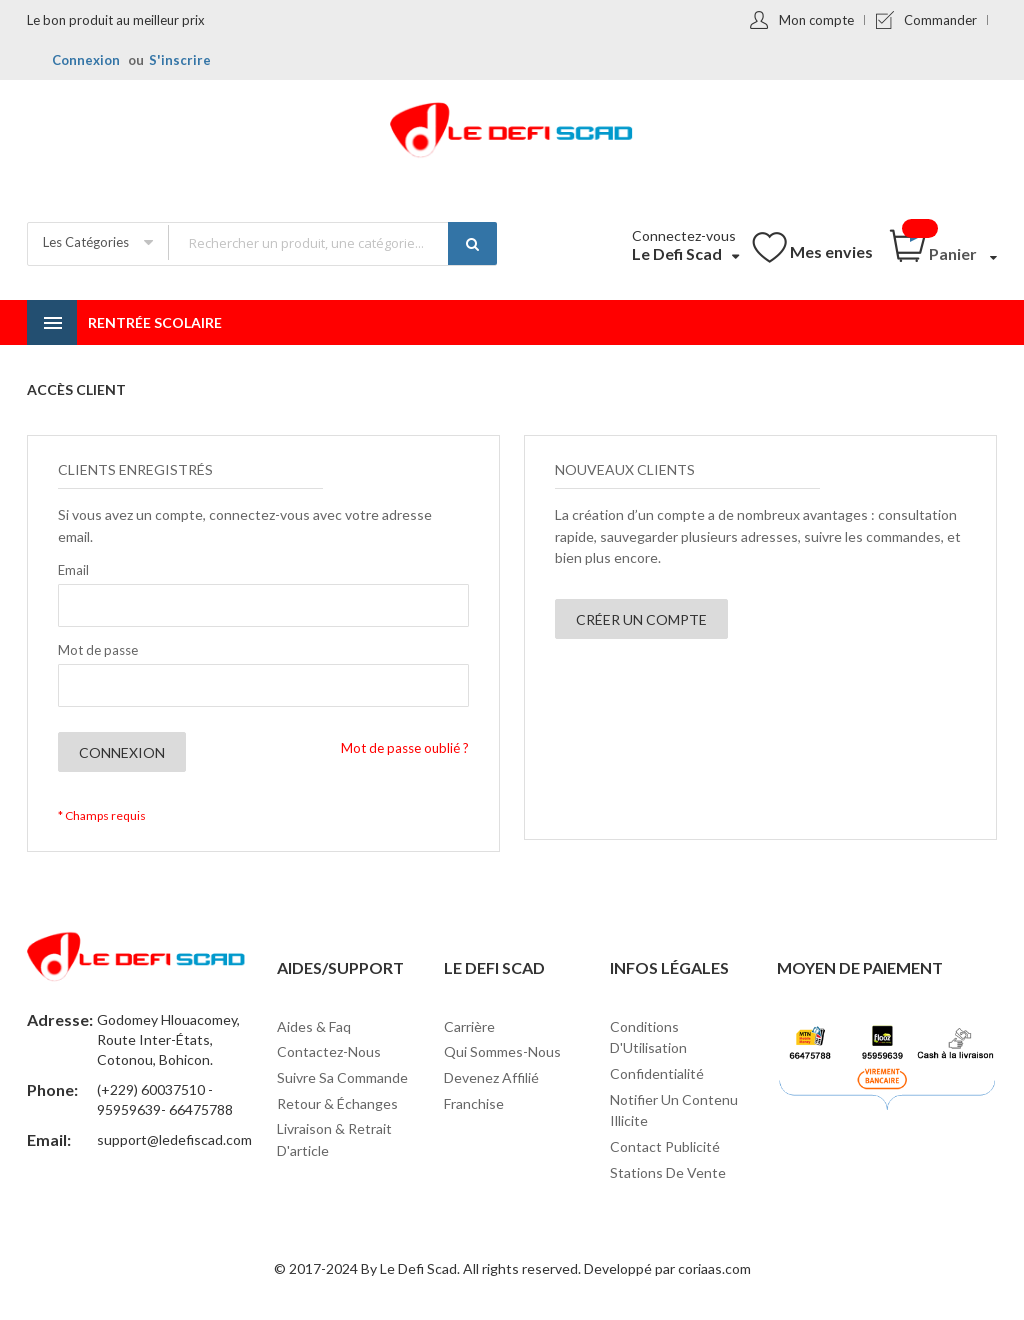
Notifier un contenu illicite (674, 1110)
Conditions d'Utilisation (648, 1037)
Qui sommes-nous (502, 1051)
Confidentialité (657, 1073)
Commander (940, 20)
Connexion (86, 60)
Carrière (469, 1026)
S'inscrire (180, 60)
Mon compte (816, 20)
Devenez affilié (491, 1077)
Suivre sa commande (342, 1077)
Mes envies (831, 251)
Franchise (474, 1103)
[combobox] (332, 242)
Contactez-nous (329, 1051)
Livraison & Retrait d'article (334, 1139)
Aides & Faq (314, 1026)
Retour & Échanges (337, 1103)
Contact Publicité (665, 1146)
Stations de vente (668, 1172)
